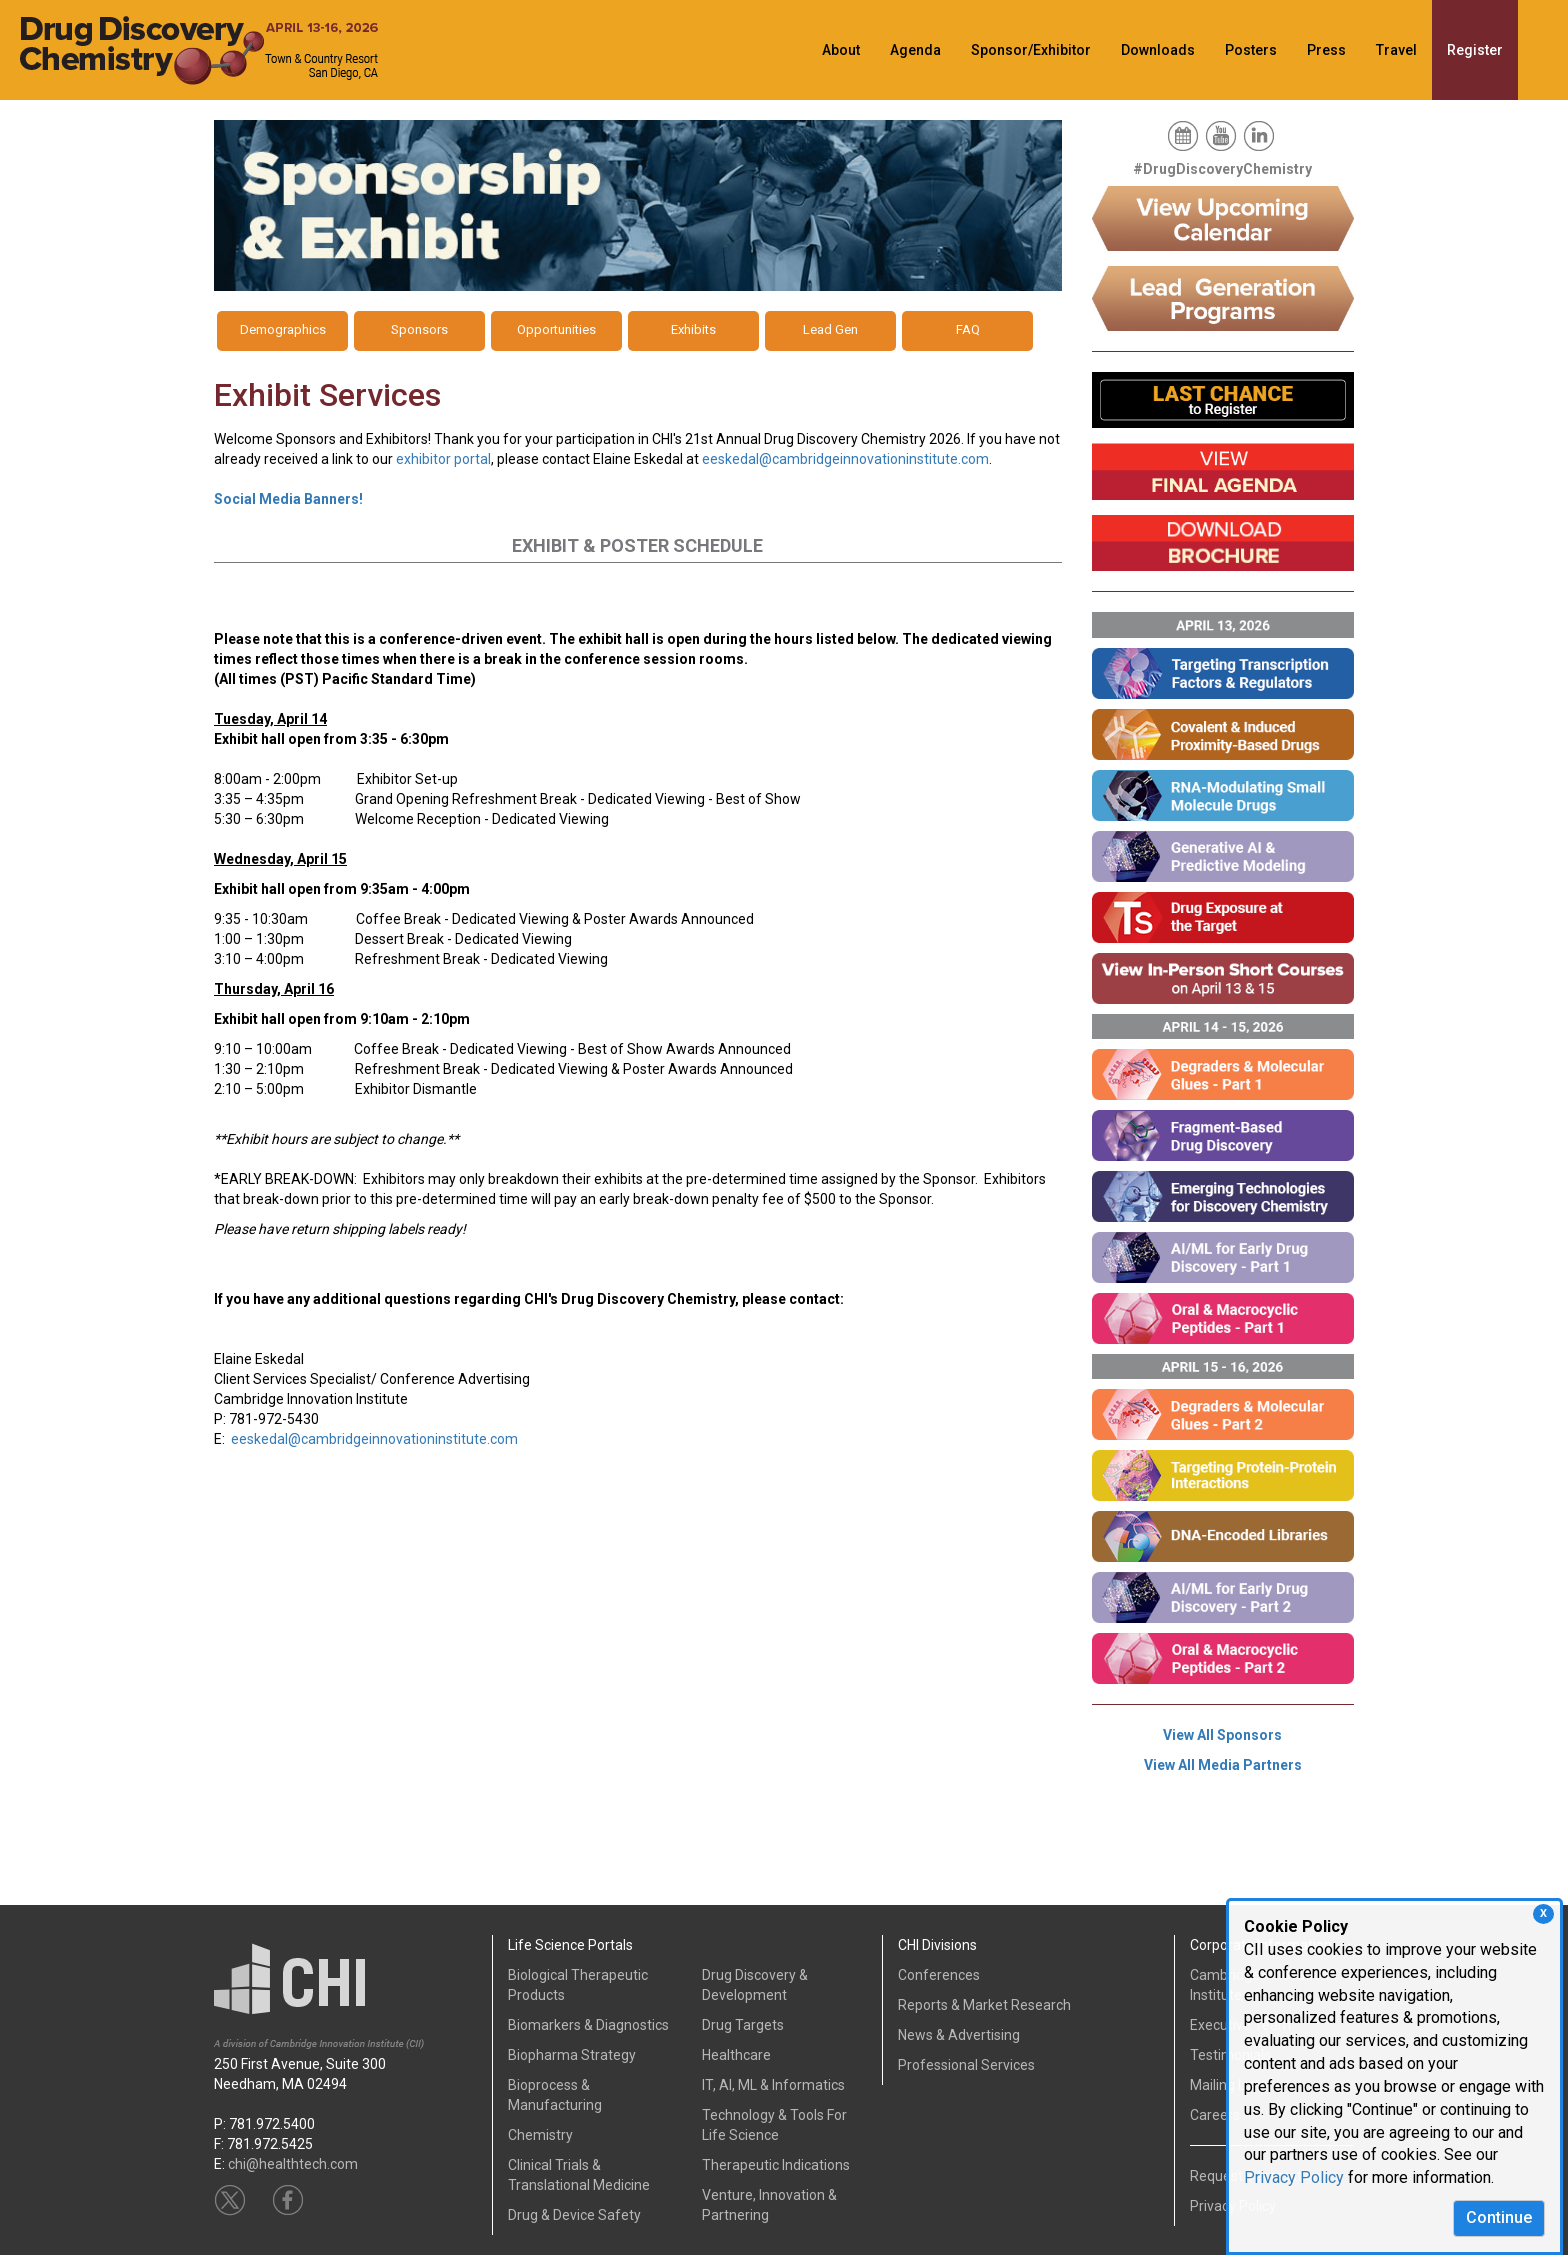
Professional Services (966, 2065)
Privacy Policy (1294, 2177)
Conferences (939, 1975)
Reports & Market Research (984, 2005)
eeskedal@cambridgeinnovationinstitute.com (845, 459)
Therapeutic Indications (776, 2165)
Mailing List (1225, 2085)
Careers (1215, 2115)
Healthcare (736, 2055)
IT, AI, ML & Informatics (773, 2085)
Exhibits (693, 329)
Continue (1499, 2217)
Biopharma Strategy (572, 2055)
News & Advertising (959, 2035)
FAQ (968, 329)
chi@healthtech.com (293, 2164)
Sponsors (419, 329)
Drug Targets (743, 2025)
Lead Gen (830, 329)
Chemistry (540, 2135)
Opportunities (556, 329)
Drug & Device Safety (574, 2215)
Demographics (283, 329)
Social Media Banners (288, 499)
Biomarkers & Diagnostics (588, 2025)
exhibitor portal (443, 459)
